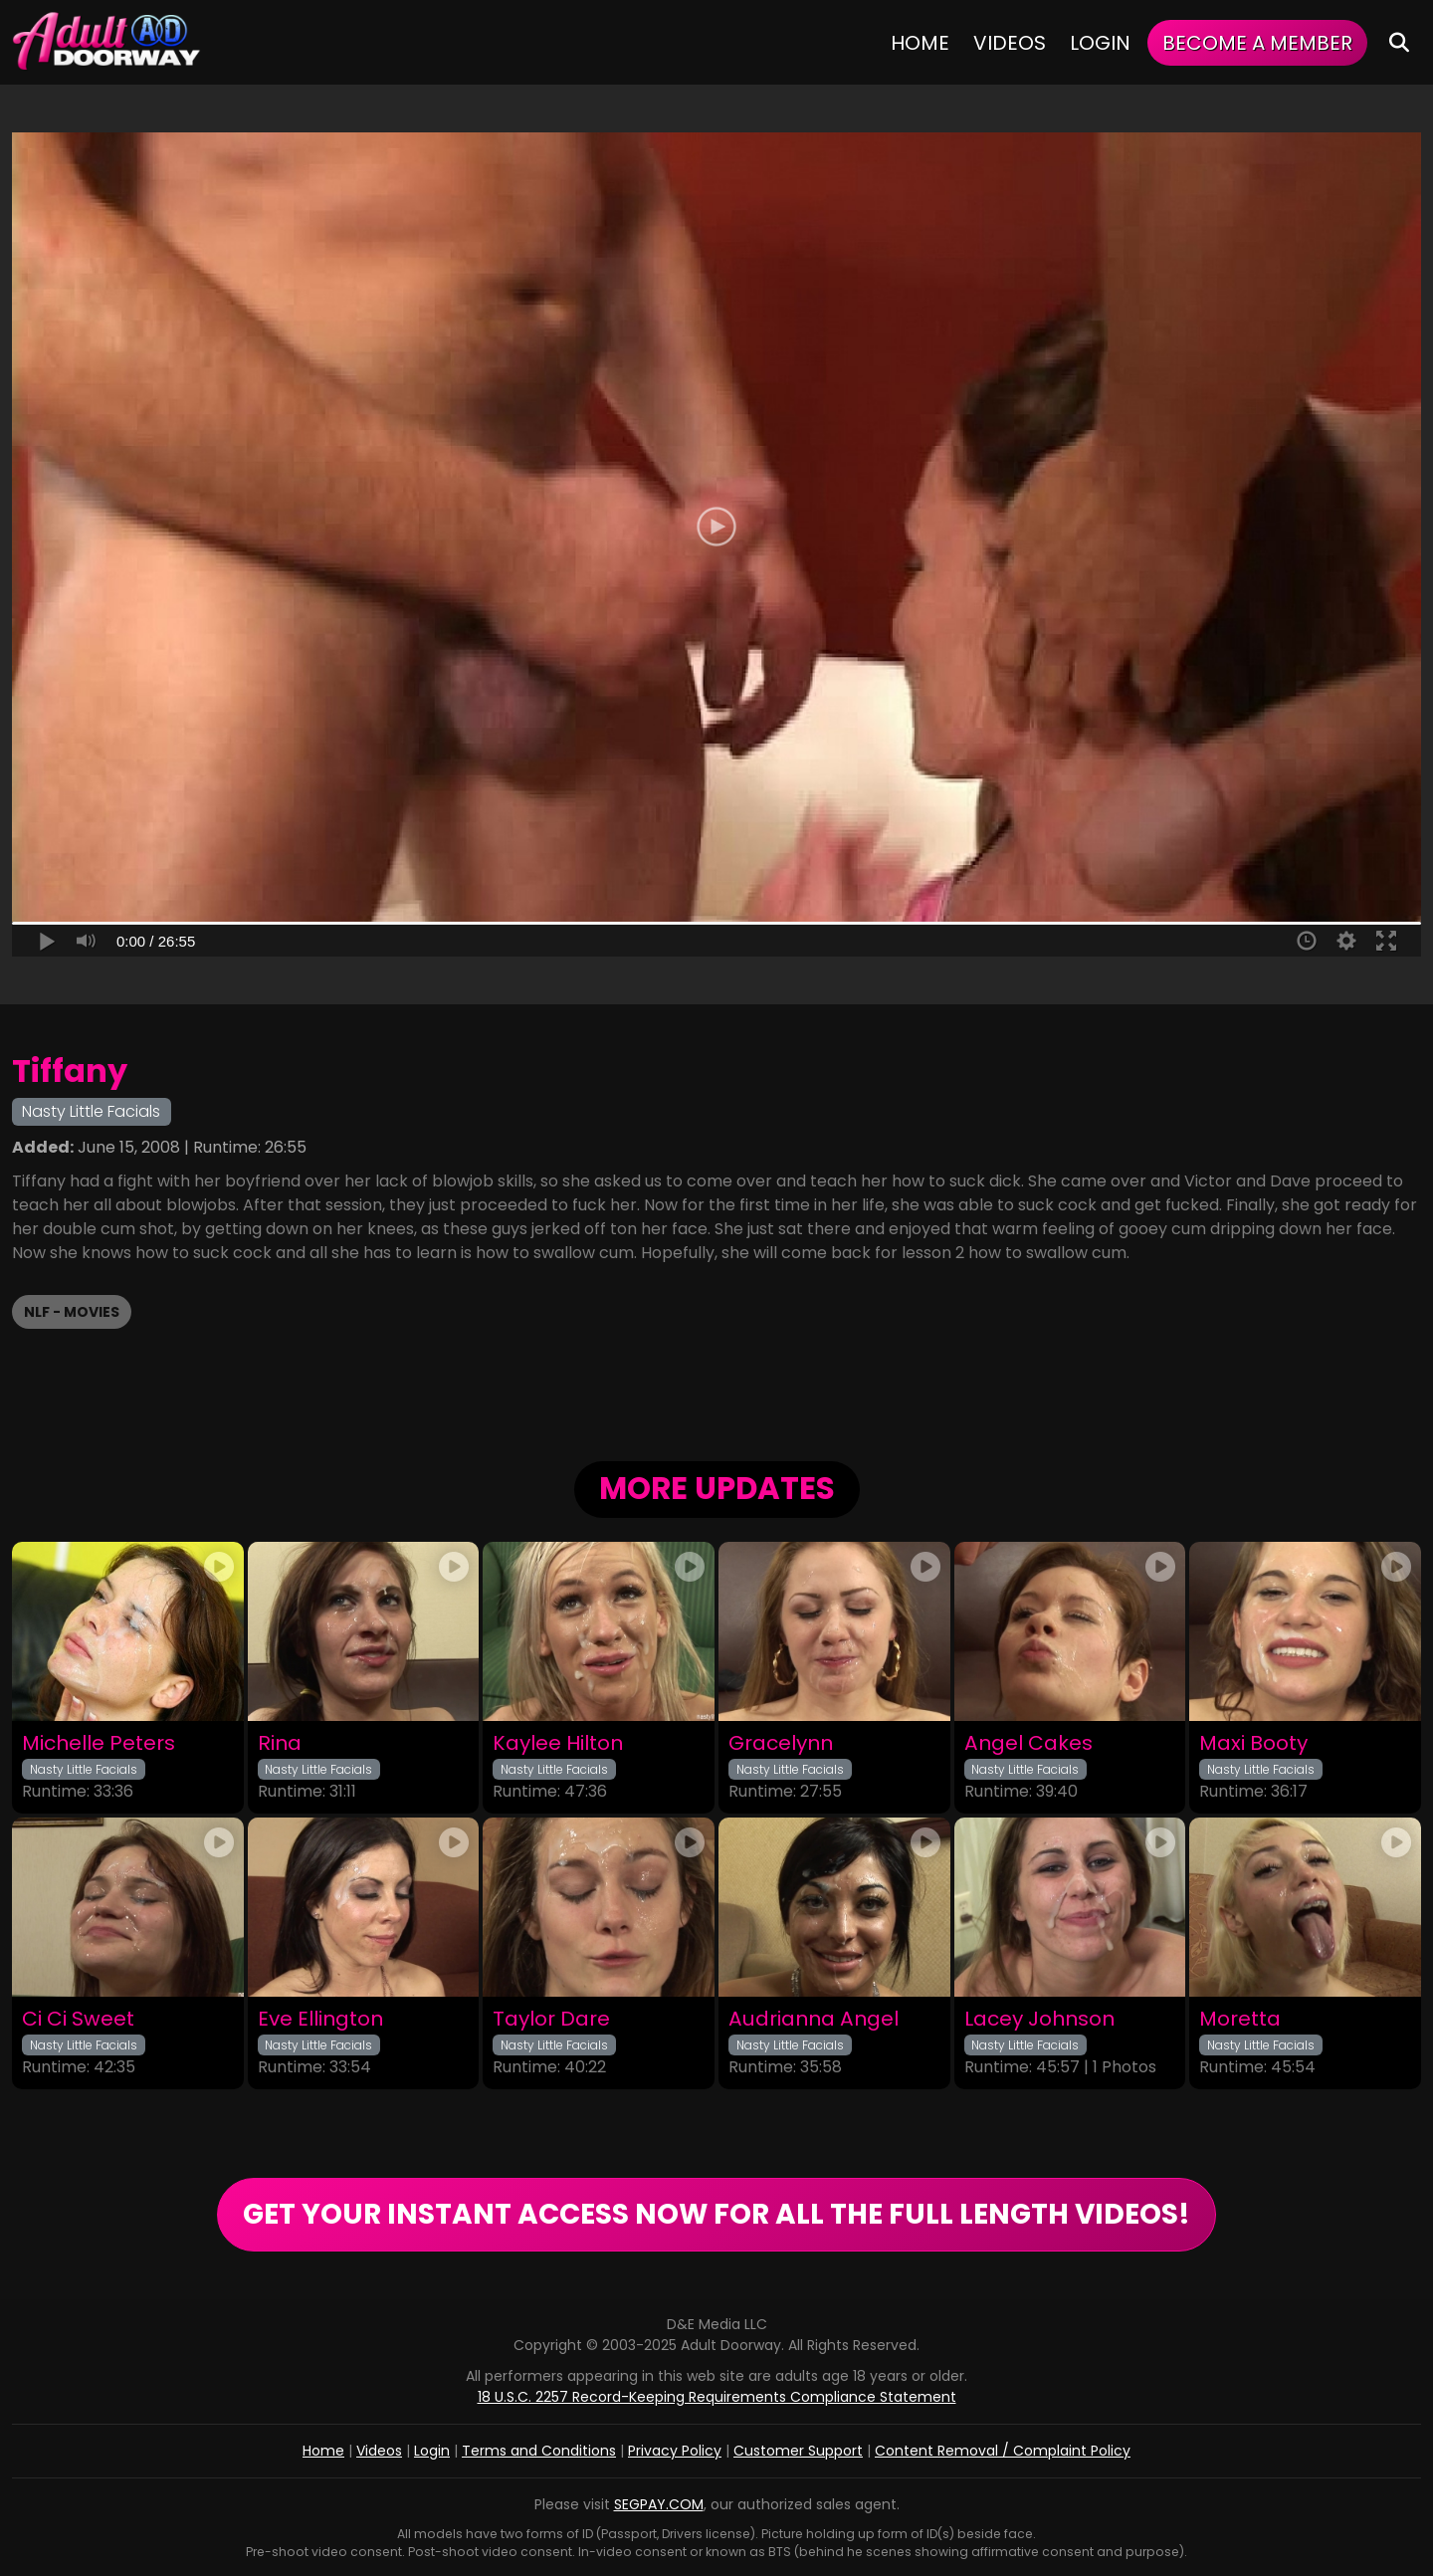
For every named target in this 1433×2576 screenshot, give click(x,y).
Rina (280, 1743)
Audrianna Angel (813, 2019)
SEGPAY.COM (659, 2504)
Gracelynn (780, 1743)
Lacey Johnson (1039, 2019)
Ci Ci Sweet (78, 2019)
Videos (1009, 43)
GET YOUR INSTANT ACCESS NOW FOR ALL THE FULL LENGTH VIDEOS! (716, 2214)
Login (1100, 43)
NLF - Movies (71, 1312)
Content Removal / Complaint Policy (1002, 2451)
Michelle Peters (98, 1743)
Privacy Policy (674, 2451)
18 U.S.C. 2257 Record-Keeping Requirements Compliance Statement (717, 2397)
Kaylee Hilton (558, 1743)
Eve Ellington (320, 2019)
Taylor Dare (551, 2019)
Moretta (1240, 2019)
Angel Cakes (1028, 1743)
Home (920, 43)
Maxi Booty (1253, 1743)
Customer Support (798, 2451)
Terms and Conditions (539, 2451)
